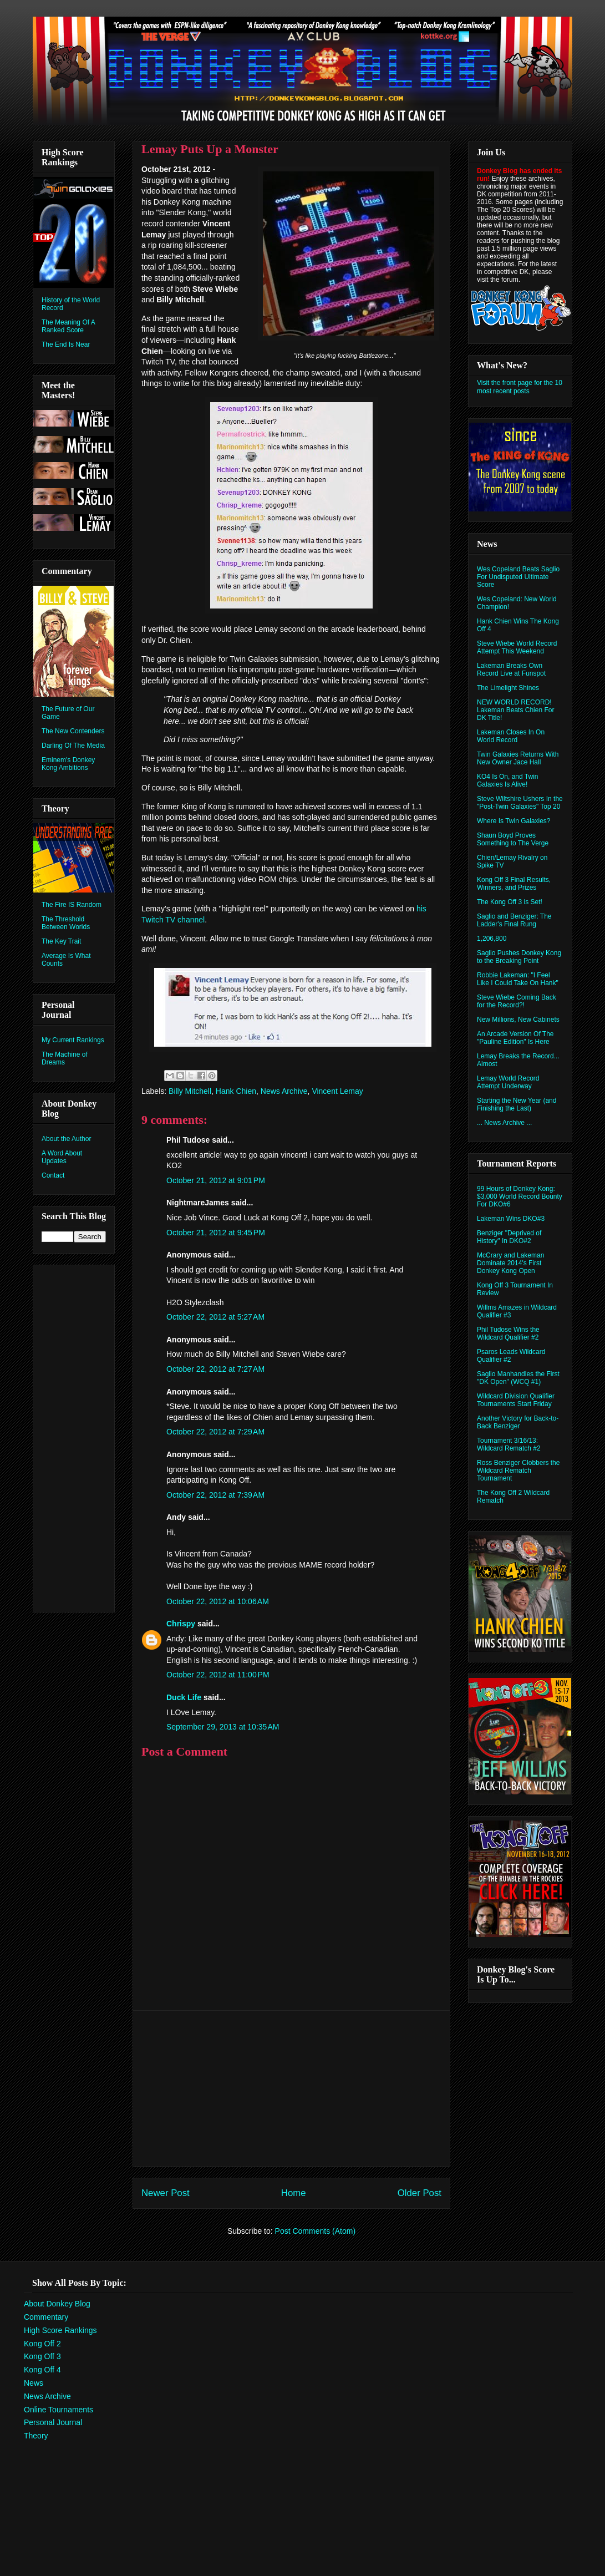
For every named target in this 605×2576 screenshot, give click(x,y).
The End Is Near (66, 344)
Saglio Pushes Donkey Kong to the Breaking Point (519, 957)
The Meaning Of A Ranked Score (68, 326)
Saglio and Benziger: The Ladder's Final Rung (514, 920)
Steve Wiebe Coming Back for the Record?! (516, 1001)
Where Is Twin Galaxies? (514, 821)
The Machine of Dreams (65, 1058)
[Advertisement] (292, 2088)
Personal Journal (53, 2422)
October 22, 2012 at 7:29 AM (215, 1431)
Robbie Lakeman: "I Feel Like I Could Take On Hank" (517, 979)
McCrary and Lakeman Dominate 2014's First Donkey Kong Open (510, 1263)
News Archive (284, 1091)
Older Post (419, 2193)
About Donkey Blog (57, 2303)
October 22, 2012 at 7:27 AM (215, 1369)
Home (293, 2193)
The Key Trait (61, 941)
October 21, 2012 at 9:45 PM (215, 1232)
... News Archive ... (504, 1123)
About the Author (66, 1139)
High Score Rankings (60, 2330)
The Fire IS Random (71, 905)
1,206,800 (491, 938)
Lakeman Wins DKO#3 (511, 1219)
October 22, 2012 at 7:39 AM (215, 1494)
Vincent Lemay (337, 1091)
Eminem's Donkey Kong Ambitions (68, 764)
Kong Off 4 (42, 2369)
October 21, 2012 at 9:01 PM (215, 1180)
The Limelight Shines (508, 688)
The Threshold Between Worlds (66, 923)
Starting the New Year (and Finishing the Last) (516, 1104)
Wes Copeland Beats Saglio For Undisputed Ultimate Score (518, 577)
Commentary (46, 2317)
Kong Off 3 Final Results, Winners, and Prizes (514, 883)
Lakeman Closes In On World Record (511, 736)
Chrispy (180, 1623)
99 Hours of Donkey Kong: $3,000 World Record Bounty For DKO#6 (519, 1196)
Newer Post (165, 2193)
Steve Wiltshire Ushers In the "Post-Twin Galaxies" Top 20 (520, 802)
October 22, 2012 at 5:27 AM (215, 1316)
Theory (36, 2435)
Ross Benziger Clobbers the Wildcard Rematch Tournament (518, 1470)
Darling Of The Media (73, 745)
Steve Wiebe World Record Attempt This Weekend (517, 647)
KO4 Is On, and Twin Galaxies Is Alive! (507, 780)
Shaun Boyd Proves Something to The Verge (512, 839)
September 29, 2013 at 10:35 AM (222, 1726)
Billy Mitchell (190, 1091)
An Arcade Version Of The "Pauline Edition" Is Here (515, 1038)
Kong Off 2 (42, 2343)
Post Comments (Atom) (315, 2231)
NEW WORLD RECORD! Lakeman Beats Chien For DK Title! (515, 710)
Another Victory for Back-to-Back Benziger (517, 1422)
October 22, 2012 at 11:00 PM (218, 1674)
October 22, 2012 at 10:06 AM (217, 1601)
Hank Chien (236, 1091)
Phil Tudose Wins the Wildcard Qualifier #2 (508, 1333)
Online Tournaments (58, 2409)
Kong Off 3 (42, 2356)
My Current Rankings (73, 1040)
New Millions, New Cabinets (518, 1019)
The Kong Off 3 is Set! (509, 902)
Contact (53, 1175)
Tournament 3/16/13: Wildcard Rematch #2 (509, 1444)
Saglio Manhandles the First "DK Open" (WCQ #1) (518, 1378)
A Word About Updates (62, 1157)
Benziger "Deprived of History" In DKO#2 (509, 1237)
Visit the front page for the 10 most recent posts (519, 386)
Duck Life (183, 1697)
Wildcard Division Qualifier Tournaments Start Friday (516, 1400)
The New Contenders (73, 731)
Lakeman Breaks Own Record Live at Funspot (511, 669)
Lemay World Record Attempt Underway (508, 1082)
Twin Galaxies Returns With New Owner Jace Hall (517, 758)
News (33, 2383)
